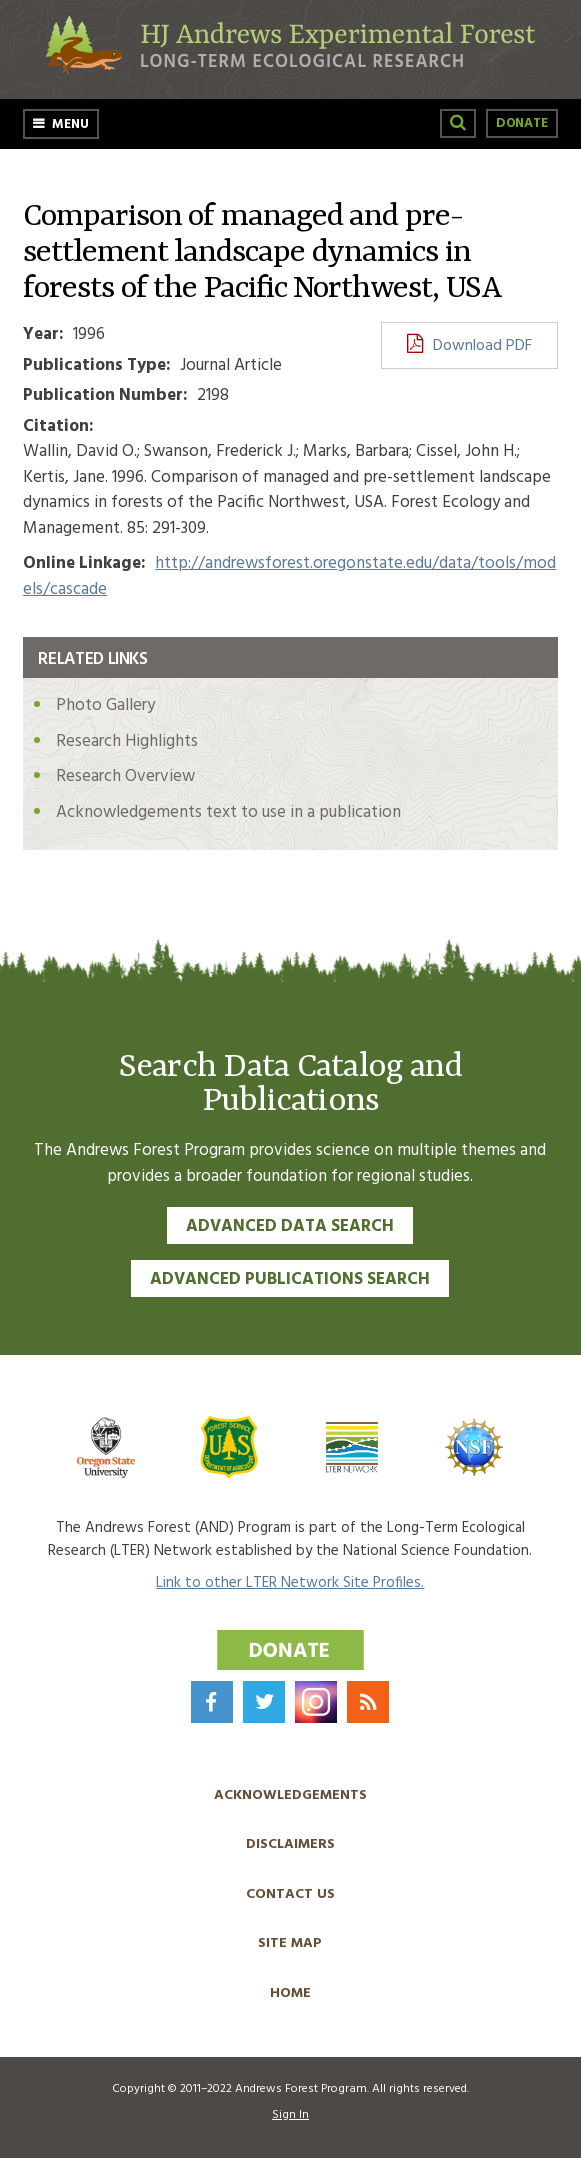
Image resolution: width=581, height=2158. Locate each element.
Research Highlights (127, 741)
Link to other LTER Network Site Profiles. (290, 1583)
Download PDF (482, 346)
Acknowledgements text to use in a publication (228, 812)
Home (290, 1993)
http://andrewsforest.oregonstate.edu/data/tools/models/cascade (289, 576)
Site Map (290, 1943)
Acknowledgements (290, 1795)
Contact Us (290, 1894)
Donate (522, 123)
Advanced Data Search (290, 1226)
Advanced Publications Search (290, 1279)
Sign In (290, 2115)
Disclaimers (290, 1844)
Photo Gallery (105, 705)
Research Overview (125, 776)
